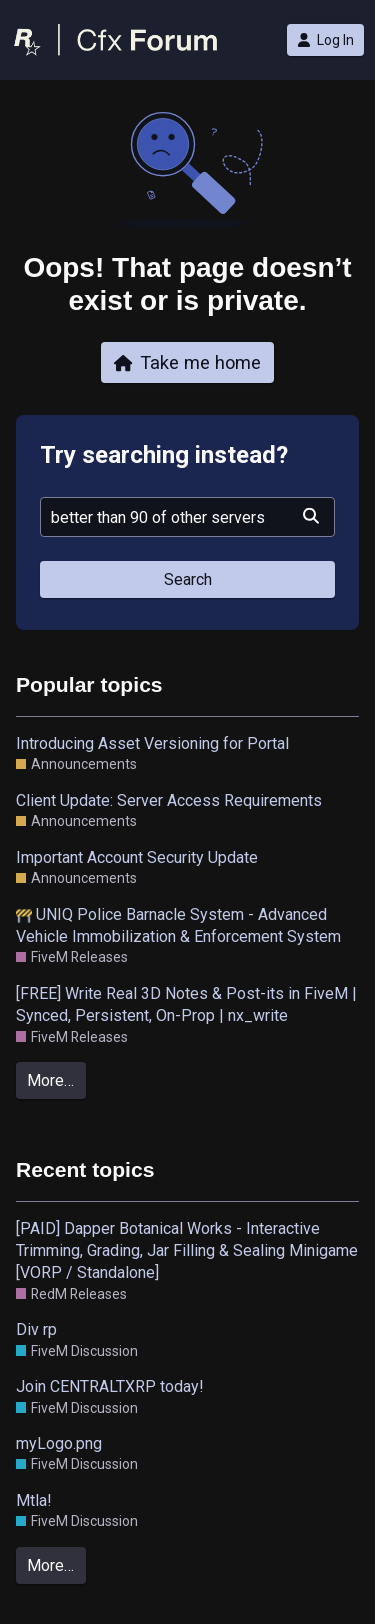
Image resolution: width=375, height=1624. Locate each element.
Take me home (188, 362)
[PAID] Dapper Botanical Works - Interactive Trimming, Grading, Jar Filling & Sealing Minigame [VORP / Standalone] (187, 1251)
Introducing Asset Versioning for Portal (152, 743)
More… (50, 1080)
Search (188, 579)
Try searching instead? (164, 455)
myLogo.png (59, 1443)
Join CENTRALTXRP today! (110, 1386)
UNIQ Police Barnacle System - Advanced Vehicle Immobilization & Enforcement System (178, 925)
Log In (325, 40)
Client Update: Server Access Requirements (169, 800)
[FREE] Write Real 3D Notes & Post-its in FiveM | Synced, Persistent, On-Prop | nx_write (186, 1004)
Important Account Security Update (137, 857)
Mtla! (34, 1500)
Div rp (36, 1329)
